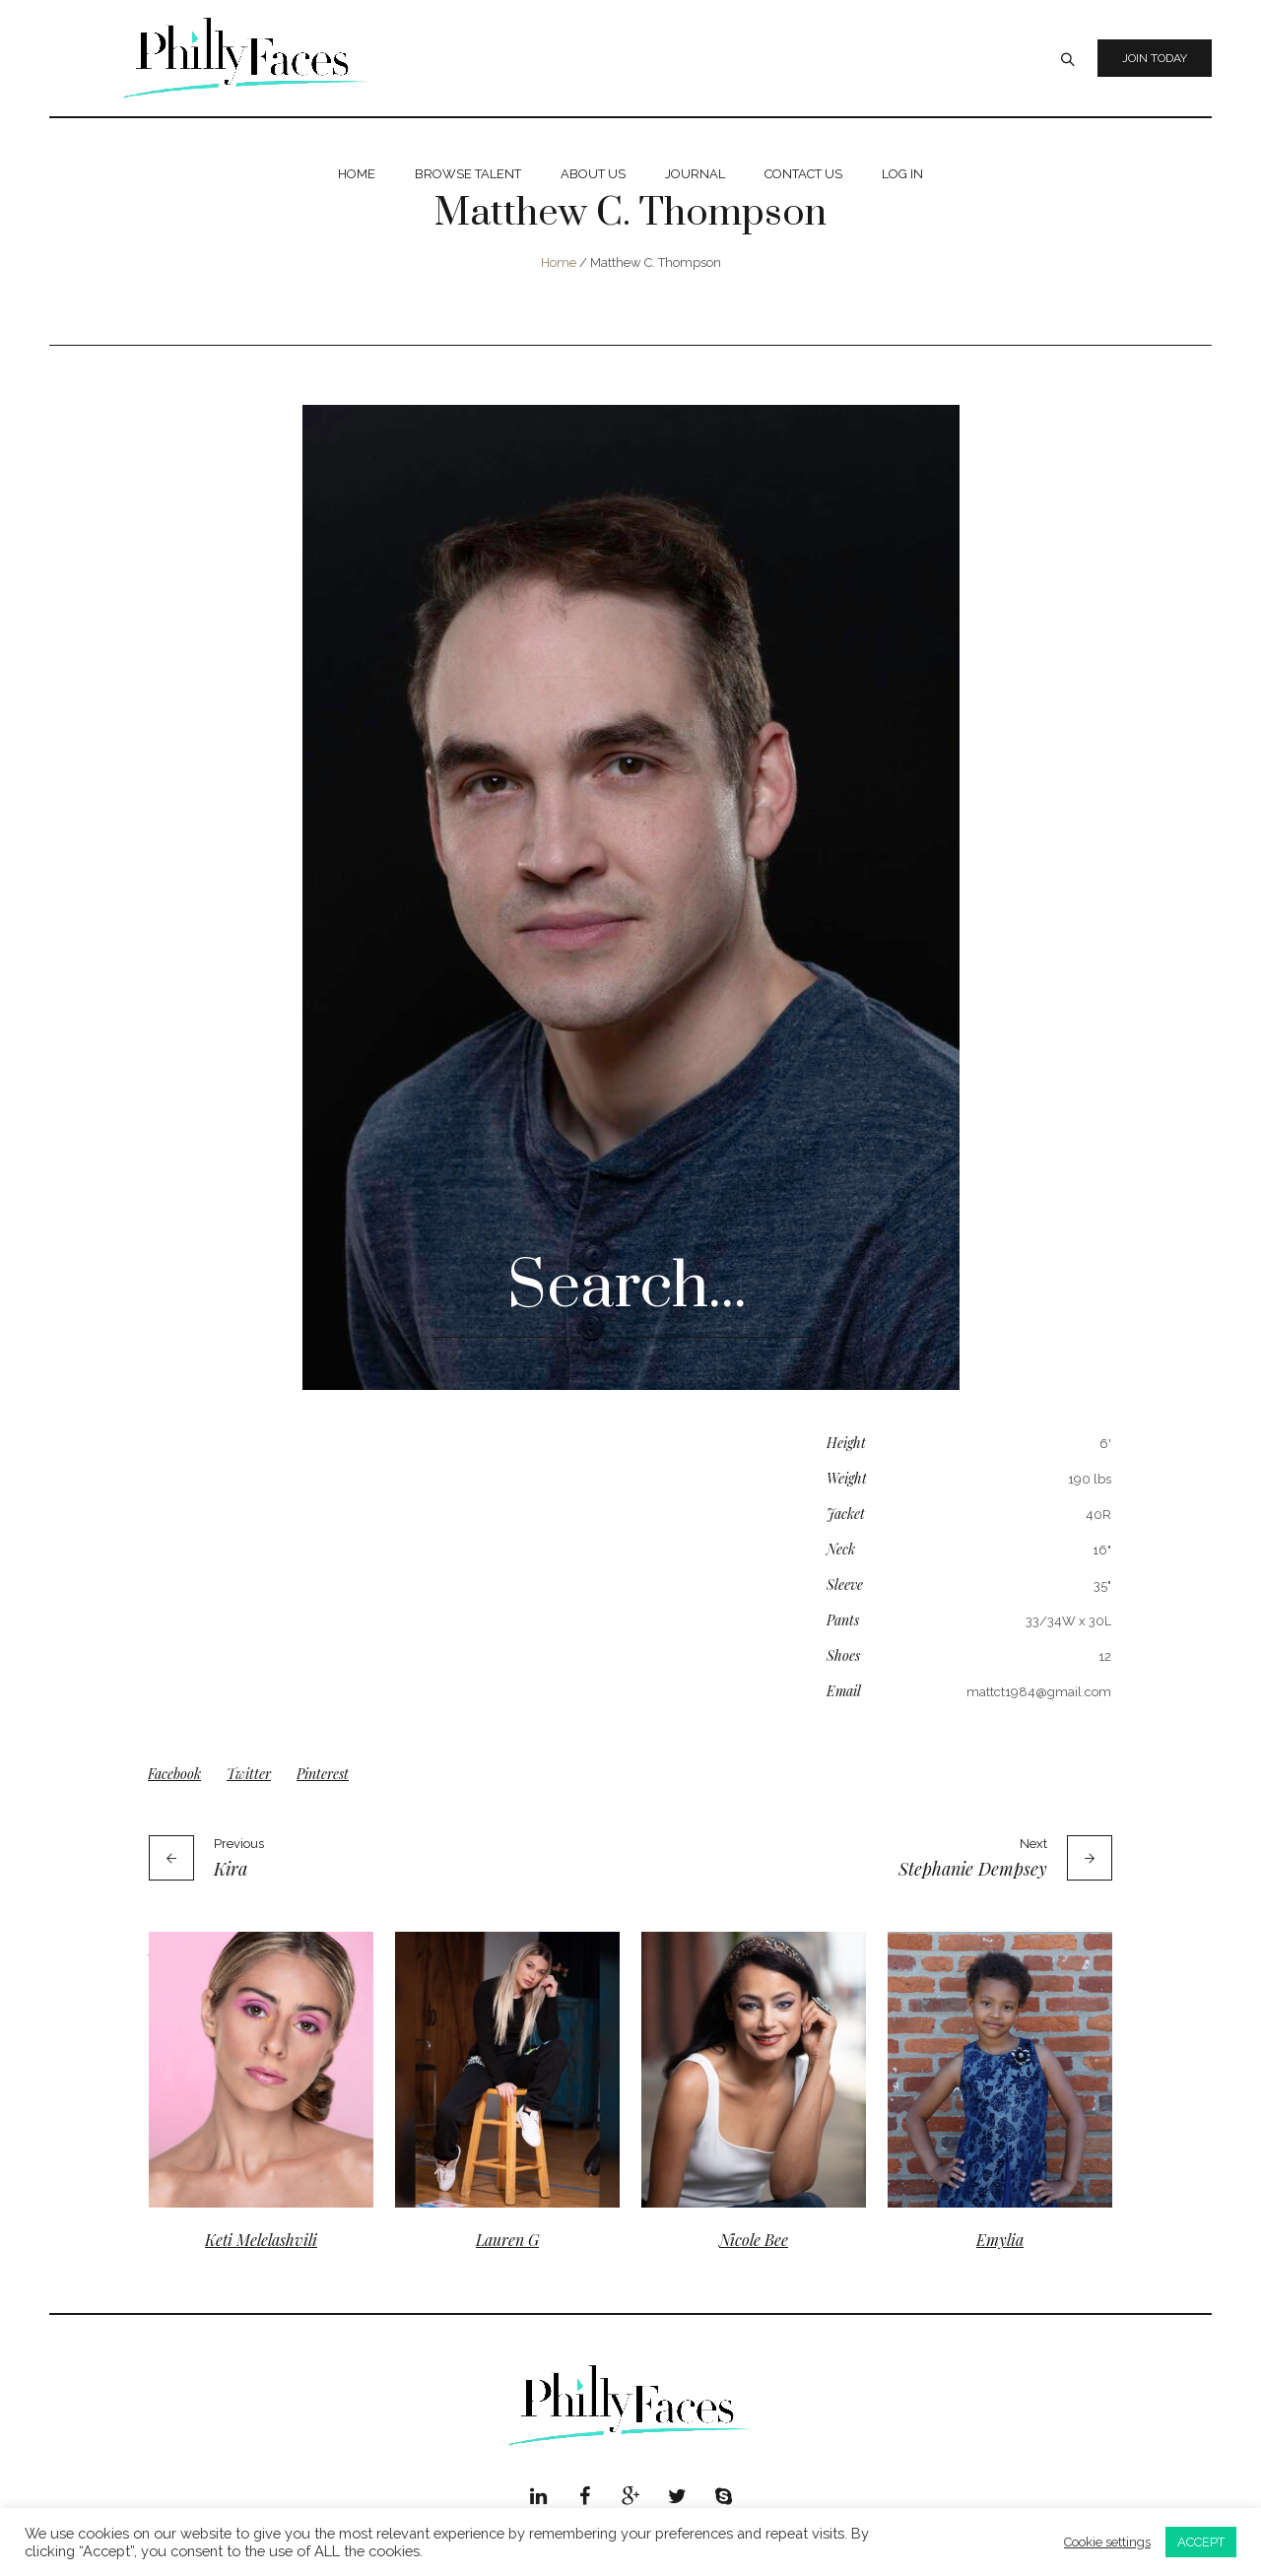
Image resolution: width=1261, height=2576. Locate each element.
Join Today (1154, 58)
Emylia (1000, 2239)
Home (558, 262)
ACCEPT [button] (1201, 2542)
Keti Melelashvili (261, 2239)
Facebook (174, 1773)
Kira (230, 1869)
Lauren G (507, 2239)
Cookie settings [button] (1107, 2542)
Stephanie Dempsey (972, 1869)
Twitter (249, 1773)
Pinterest (323, 1773)
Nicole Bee (753, 2239)
